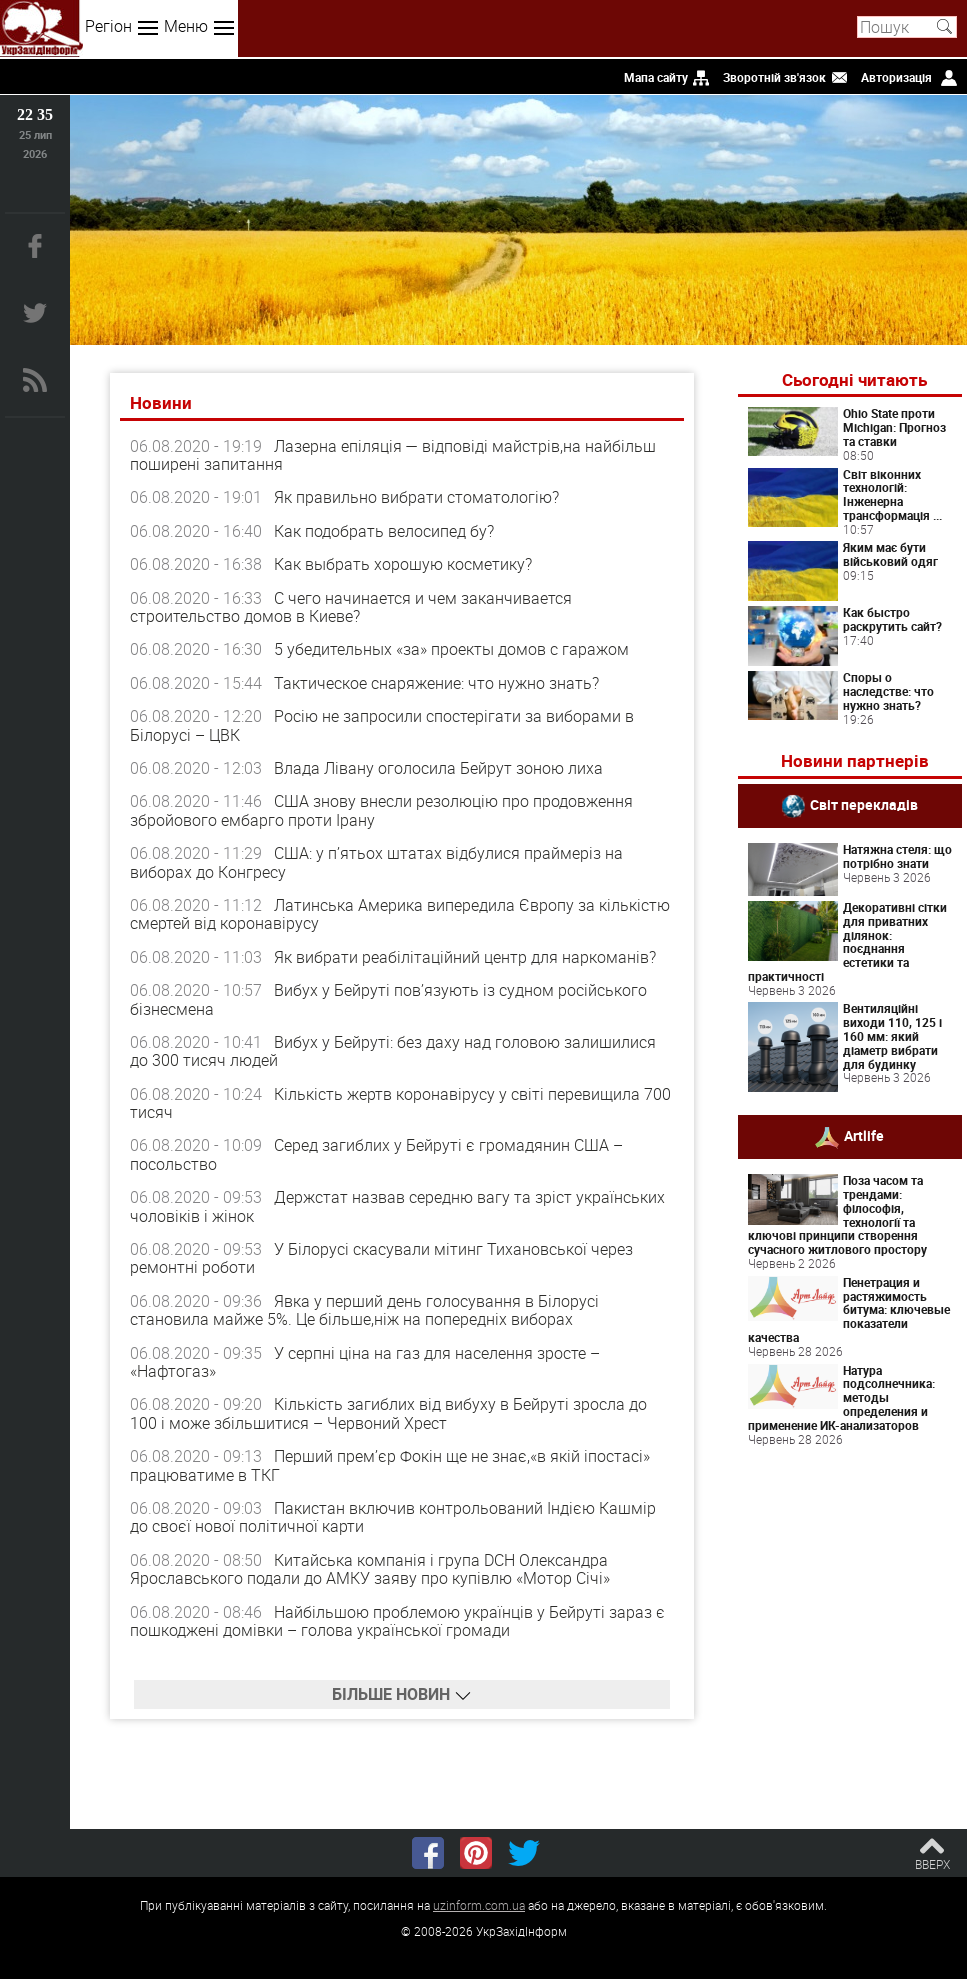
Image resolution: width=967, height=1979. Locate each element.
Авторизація (896, 77)
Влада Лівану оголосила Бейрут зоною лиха (438, 768)
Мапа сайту (656, 77)
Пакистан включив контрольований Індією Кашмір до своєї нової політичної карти (393, 1517)
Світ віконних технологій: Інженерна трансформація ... (892, 494)
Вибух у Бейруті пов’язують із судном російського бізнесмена (388, 999)
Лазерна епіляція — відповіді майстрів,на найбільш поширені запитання (393, 455)
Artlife (864, 1135)
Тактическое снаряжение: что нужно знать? (436, 683)
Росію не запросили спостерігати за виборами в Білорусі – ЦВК (382, 725)
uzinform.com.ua (479, 1905)
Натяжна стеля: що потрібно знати (897, 856)
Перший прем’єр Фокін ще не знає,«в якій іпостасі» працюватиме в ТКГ (390, 1465)
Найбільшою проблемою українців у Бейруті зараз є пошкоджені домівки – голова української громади (397, 1621)
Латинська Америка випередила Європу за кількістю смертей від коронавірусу (400, 914)
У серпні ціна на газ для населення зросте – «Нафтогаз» (365, 1362)
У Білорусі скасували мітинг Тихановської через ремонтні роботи (381, 1258)
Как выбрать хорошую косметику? (403, 564)
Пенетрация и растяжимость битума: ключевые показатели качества (849, 1309)
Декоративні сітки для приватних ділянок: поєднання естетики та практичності (847, 941)
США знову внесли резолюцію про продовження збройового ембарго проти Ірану (381, 810)
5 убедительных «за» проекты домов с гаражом (451, 649)
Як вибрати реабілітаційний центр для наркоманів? (465, 957)
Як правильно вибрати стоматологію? (416, 497)
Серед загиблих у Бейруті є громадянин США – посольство (376, 1154)
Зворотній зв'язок (774, 77)
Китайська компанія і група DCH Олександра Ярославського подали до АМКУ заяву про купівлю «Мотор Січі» (370, 1569)
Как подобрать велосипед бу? (384, 531)
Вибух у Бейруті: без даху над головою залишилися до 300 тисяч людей (393, 1051)
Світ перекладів (864, 804)
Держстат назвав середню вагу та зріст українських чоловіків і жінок (397, 1206)
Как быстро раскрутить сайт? (892, 619)
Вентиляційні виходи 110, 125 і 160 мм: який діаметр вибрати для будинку (892, 1035)
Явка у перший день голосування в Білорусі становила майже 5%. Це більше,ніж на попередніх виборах (364, 1310)
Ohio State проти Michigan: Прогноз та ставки (894, 427)
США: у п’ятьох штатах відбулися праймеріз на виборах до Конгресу (376, 862)
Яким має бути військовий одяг (890, 554)
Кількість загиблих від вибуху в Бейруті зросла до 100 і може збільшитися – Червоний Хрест (388, 1413)
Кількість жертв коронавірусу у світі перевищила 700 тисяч (400, 1103)
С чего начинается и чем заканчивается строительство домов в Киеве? (351, 607)
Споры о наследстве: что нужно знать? (888, 691)
